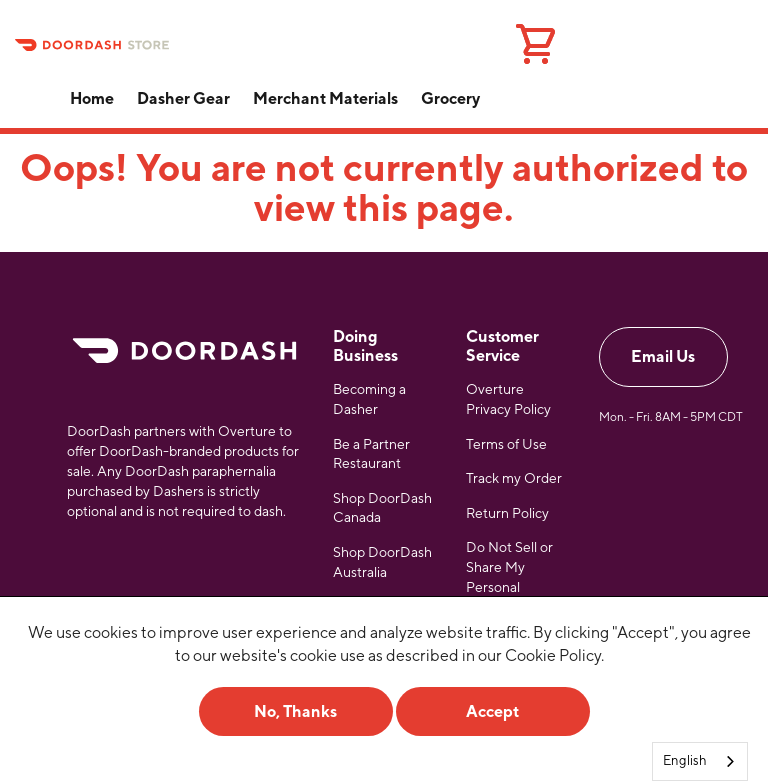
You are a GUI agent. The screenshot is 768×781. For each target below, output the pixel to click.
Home (92, 98)
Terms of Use (506, 444)
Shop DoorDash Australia (382, 562)
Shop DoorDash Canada (382, 508)
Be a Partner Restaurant (371, 454)
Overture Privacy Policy (508, 399)
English (685, 760)
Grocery (450, 98)
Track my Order (514, 478)
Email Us (663, 356)
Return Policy (507, 513)
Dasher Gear (183, 98)
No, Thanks (295, 711)
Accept (492, 711)
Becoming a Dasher (369, 399)
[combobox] (700, 761)
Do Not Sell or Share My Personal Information (509, 576)
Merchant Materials (325, 98)
